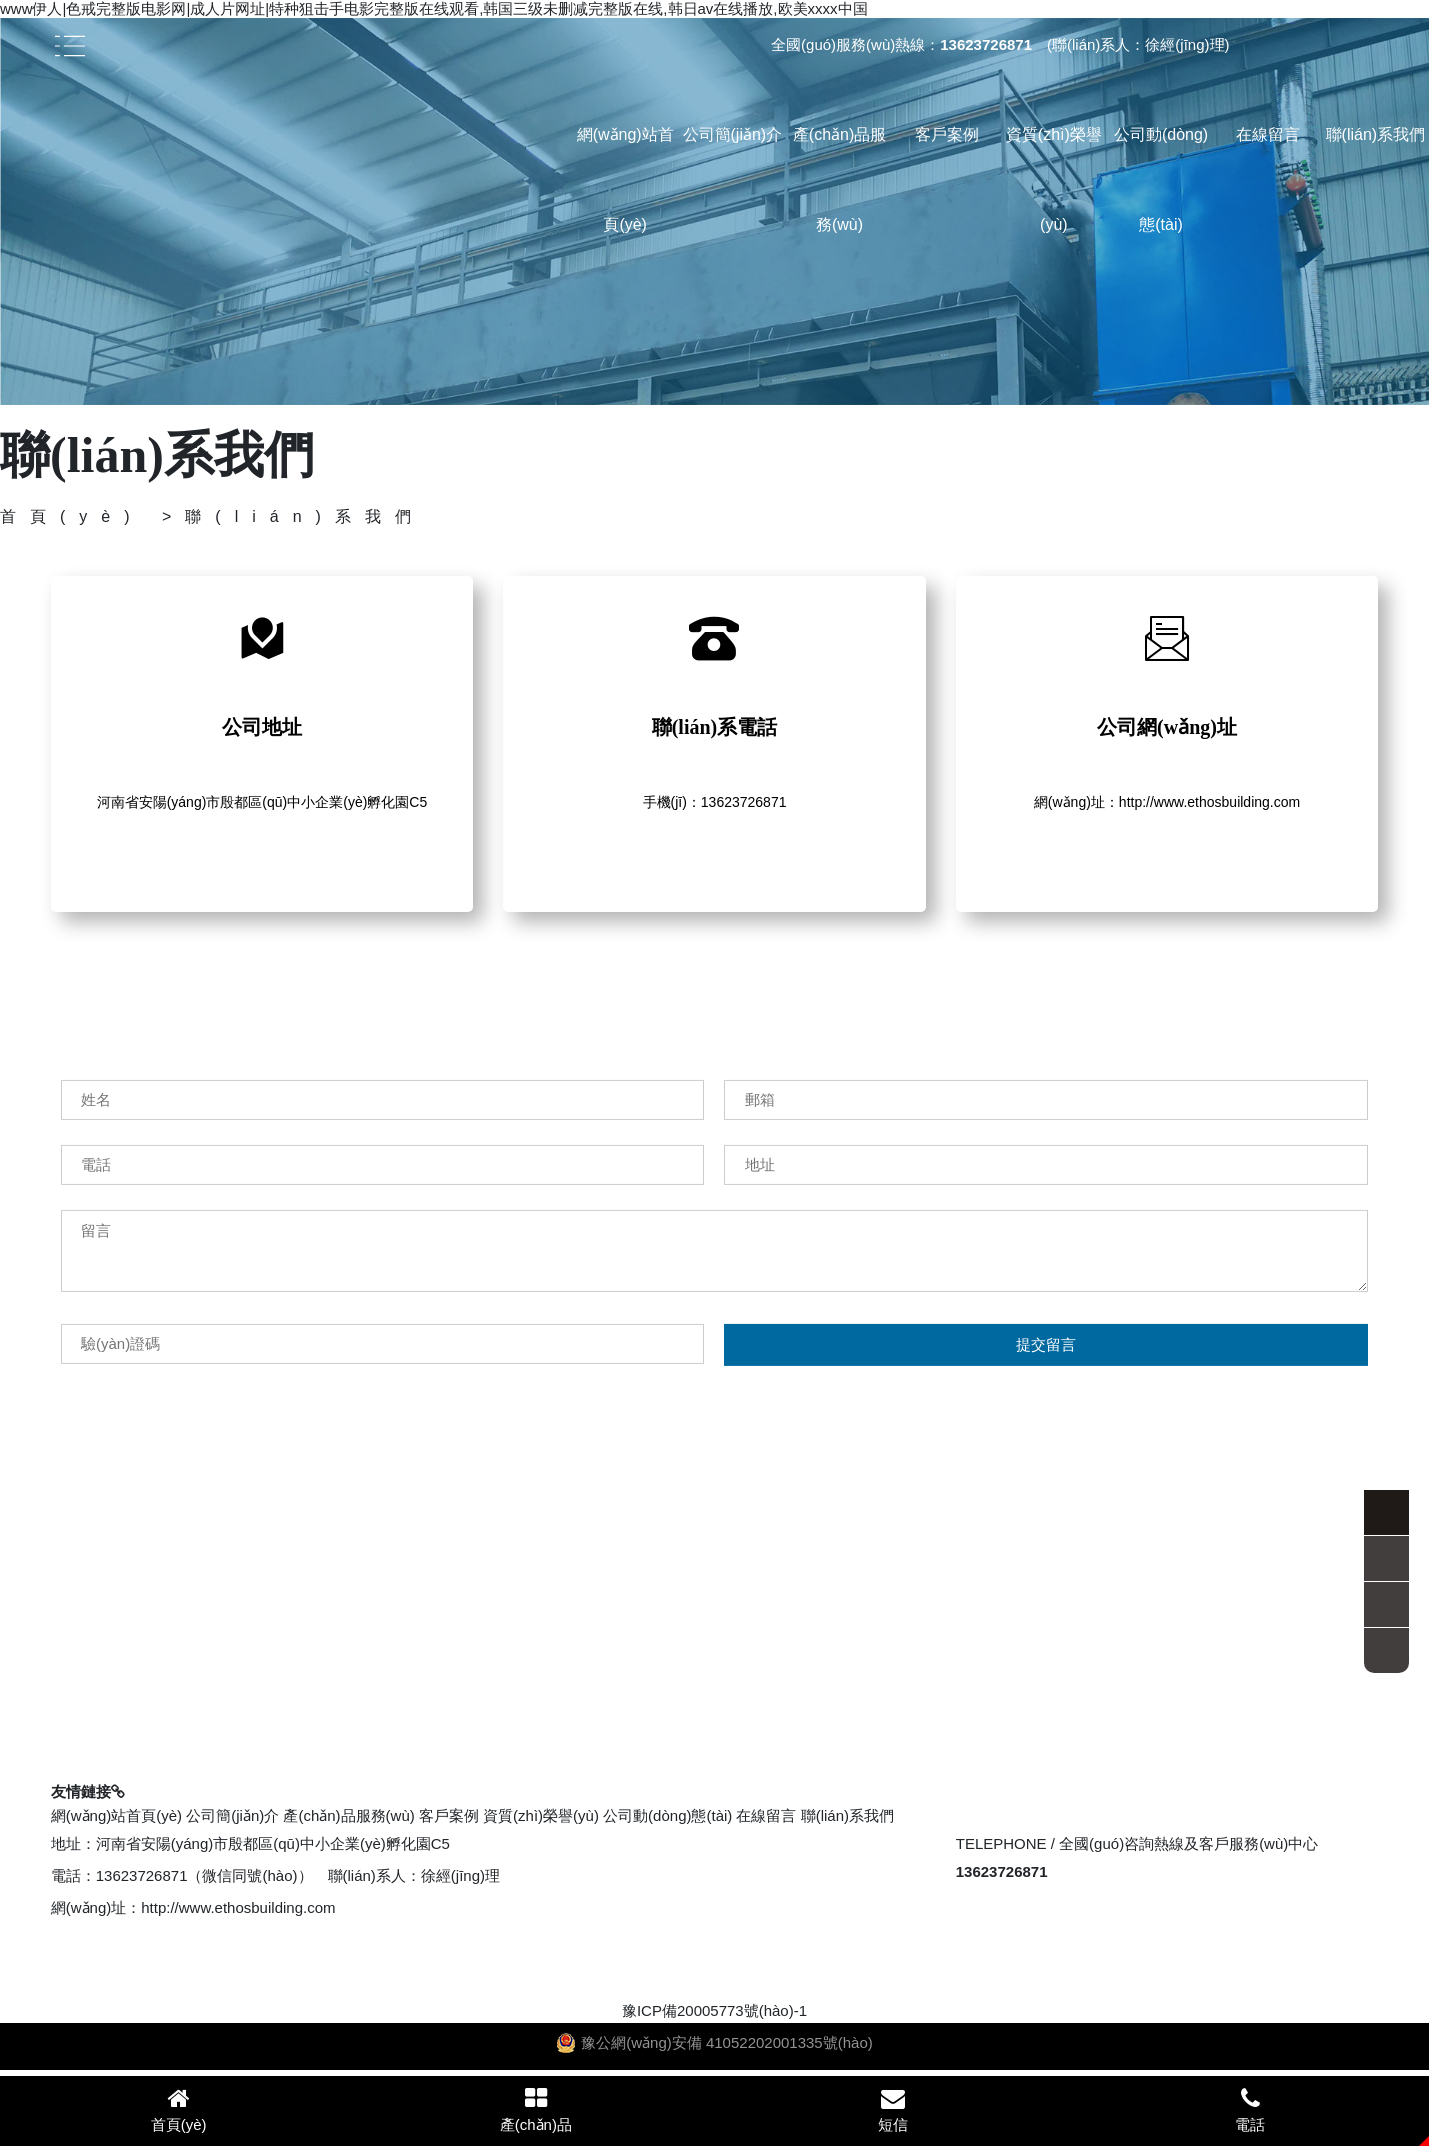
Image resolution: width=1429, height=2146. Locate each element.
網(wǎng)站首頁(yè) (625, 179)
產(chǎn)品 (535, 2109)
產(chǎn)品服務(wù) (839, 179)
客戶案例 (947, 134)
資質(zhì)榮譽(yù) (1054, 179)
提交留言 (1046, 1416)
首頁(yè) (72, 516)
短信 (893, 2109)
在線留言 (1268, 134)
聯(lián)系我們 (1376, 134)
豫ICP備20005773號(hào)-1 (714, 2010)
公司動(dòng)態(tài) (1161, 179)
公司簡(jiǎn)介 (733, 134)
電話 (1250, 2109)
